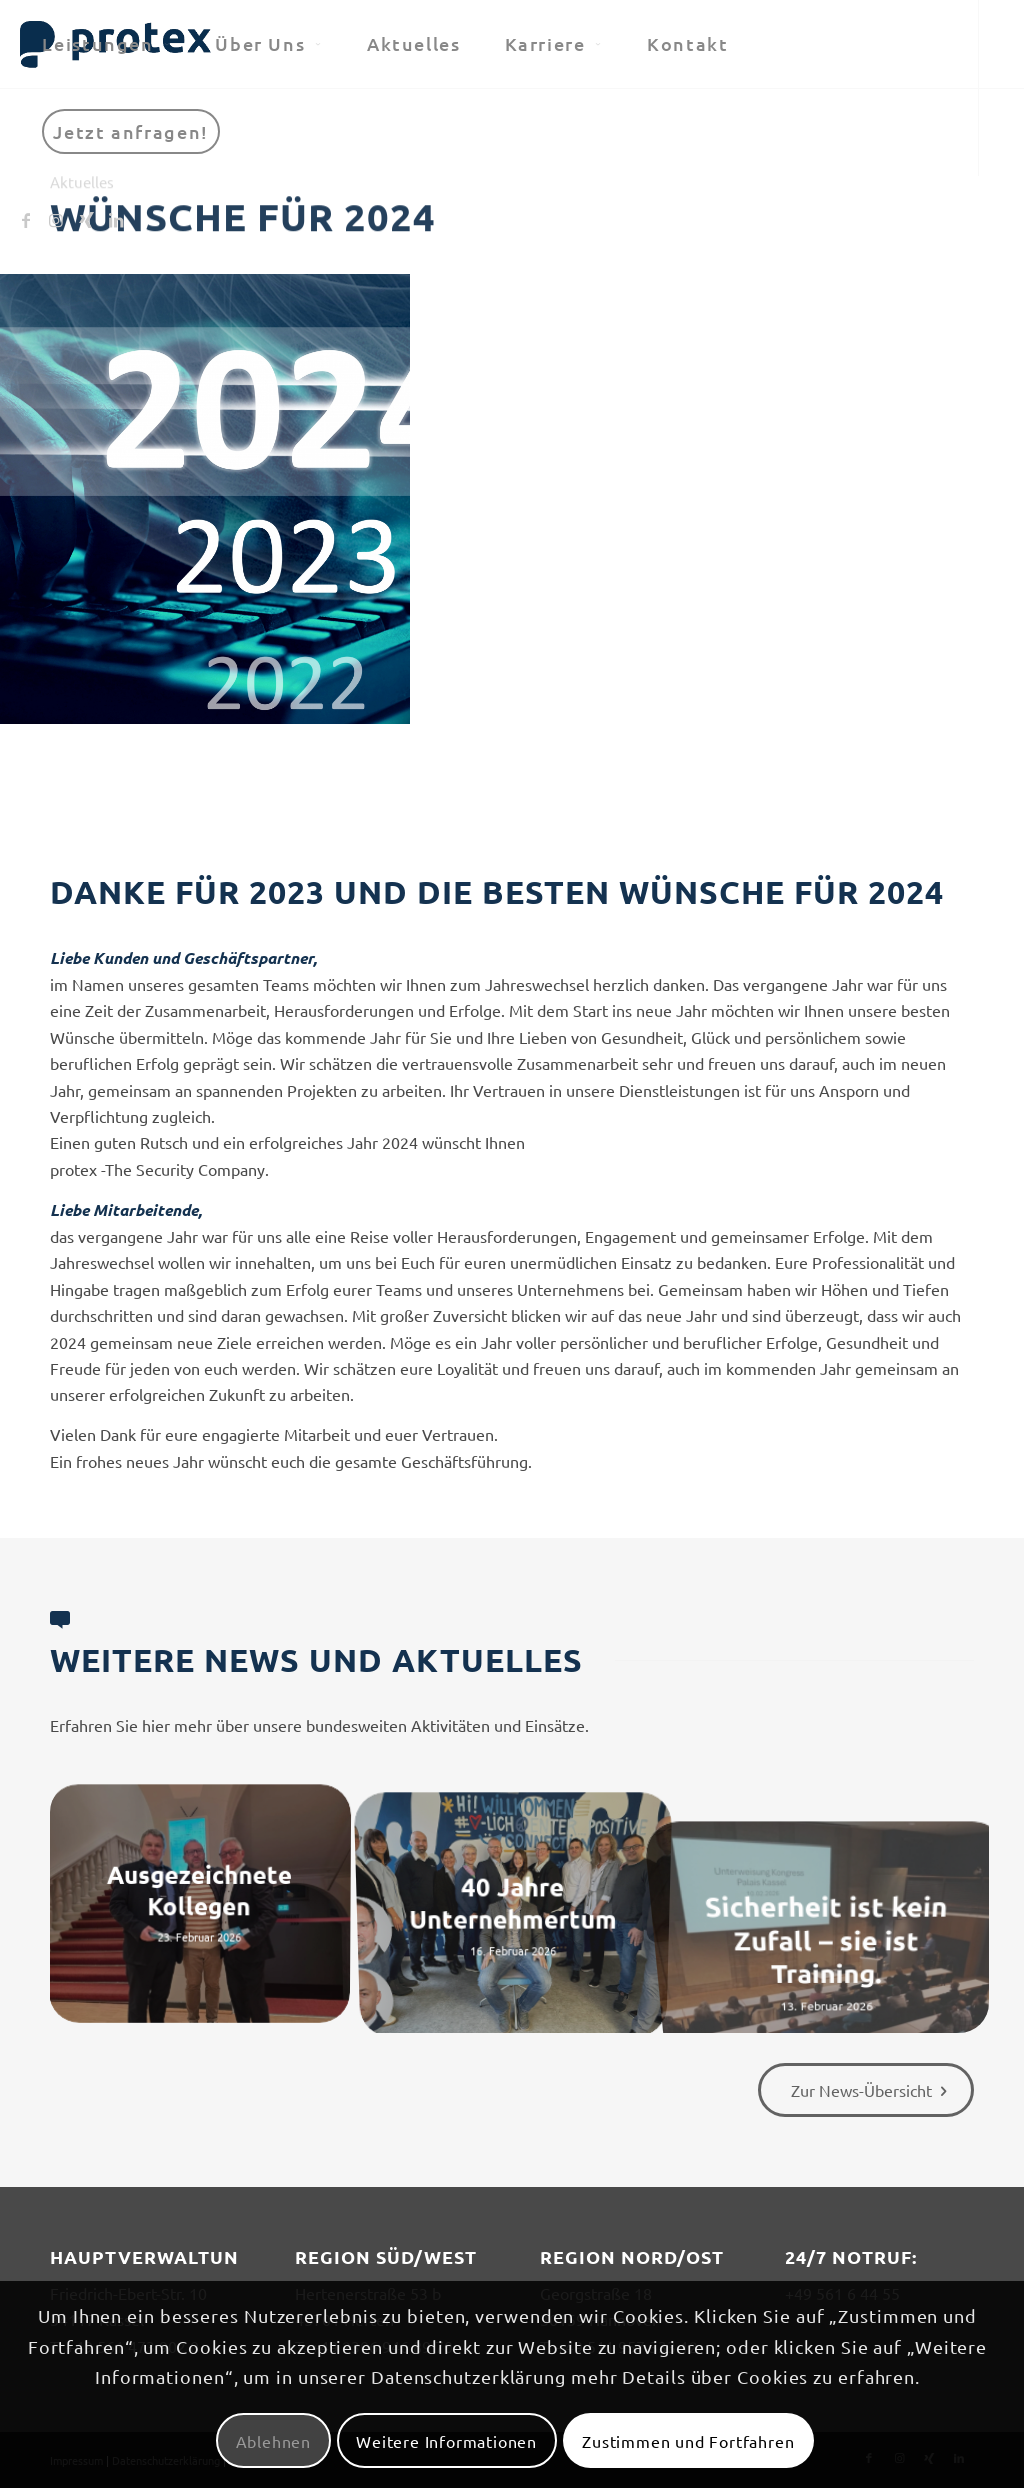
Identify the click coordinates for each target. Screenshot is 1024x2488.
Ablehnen (273, 2441)
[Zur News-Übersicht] (866, 2090)
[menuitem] (106, 44)
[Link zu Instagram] (56, 219)
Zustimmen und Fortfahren (688, 2441)
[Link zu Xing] (86, 219)
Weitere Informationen (446, 2441)
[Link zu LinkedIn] (116, 219)
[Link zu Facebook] (26, 219)
